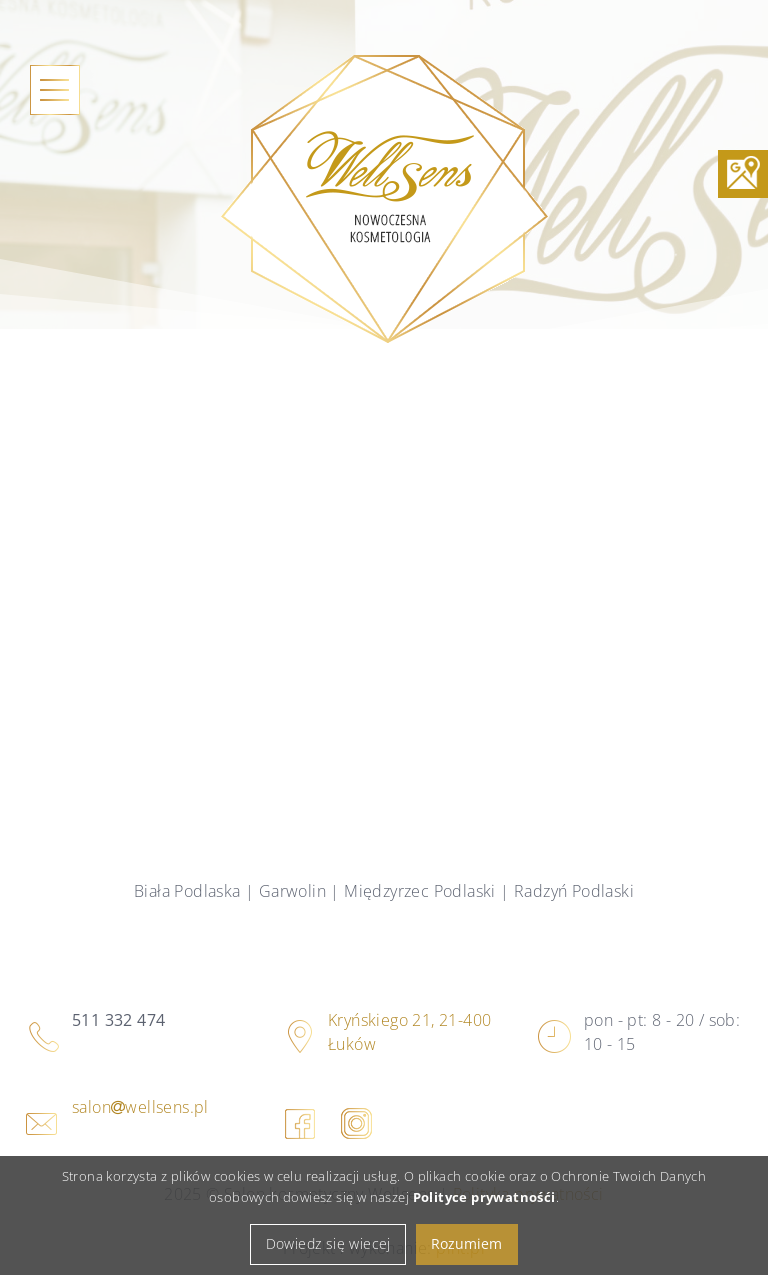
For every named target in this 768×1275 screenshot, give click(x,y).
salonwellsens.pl (140, 1107)
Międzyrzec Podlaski (420, 891)
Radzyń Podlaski (574, 891)
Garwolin (292, 891)
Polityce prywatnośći (484, 1209)
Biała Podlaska (187, 891)
